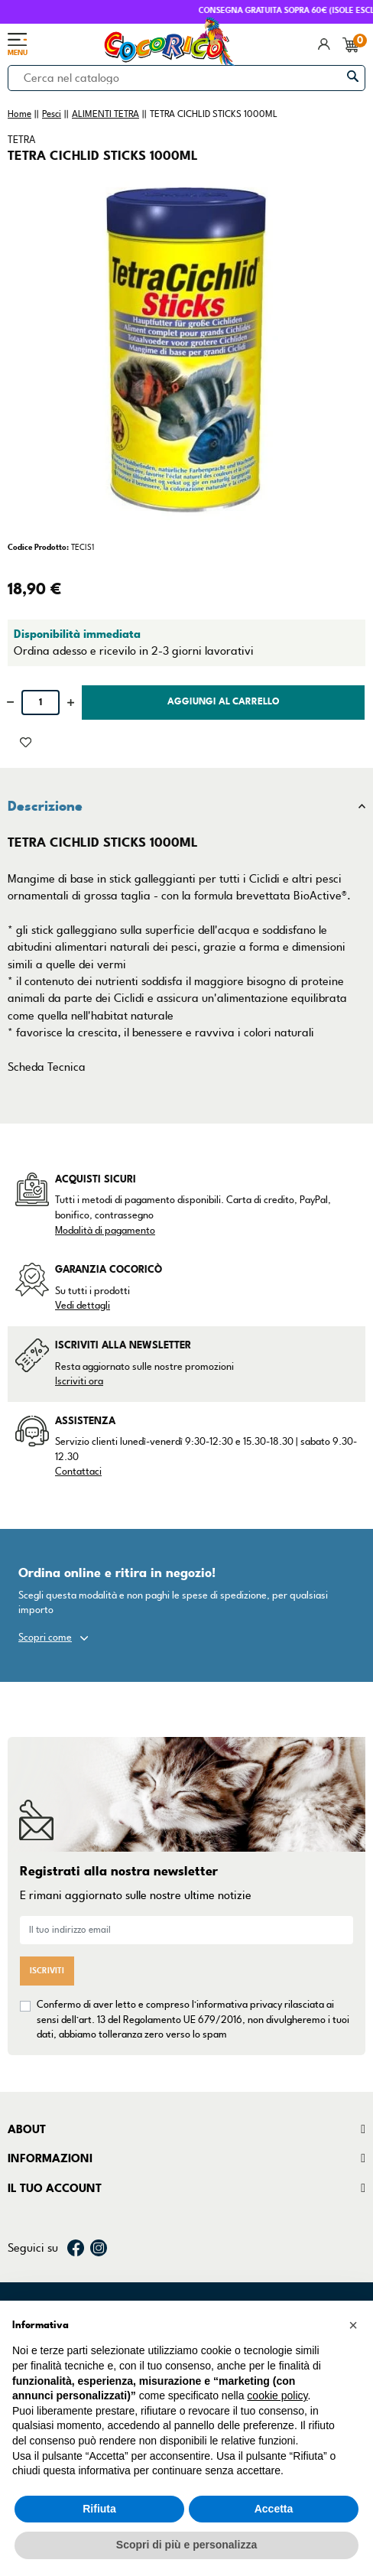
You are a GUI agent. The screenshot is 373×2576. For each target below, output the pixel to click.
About (27, 2129)
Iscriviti (47, 1970)
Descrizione (45, 806)
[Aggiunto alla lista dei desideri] (25, 741)
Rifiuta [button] (99, 2509)
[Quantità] (40, 702)
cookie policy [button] (277, 2395)
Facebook (75, 2247)
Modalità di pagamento (105, 1230)
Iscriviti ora (79, 1381)
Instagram (98, 2247)
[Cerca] (186, 78)
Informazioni (50, 2158)
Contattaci (78, 1471)
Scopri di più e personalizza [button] (186, 2545)
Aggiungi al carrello (223, 702)
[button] (353, 2325)
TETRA (21, 140)
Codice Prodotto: (38, 547)
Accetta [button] (274, 2509)
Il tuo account (55, 2188)
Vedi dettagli (82, 1305)
